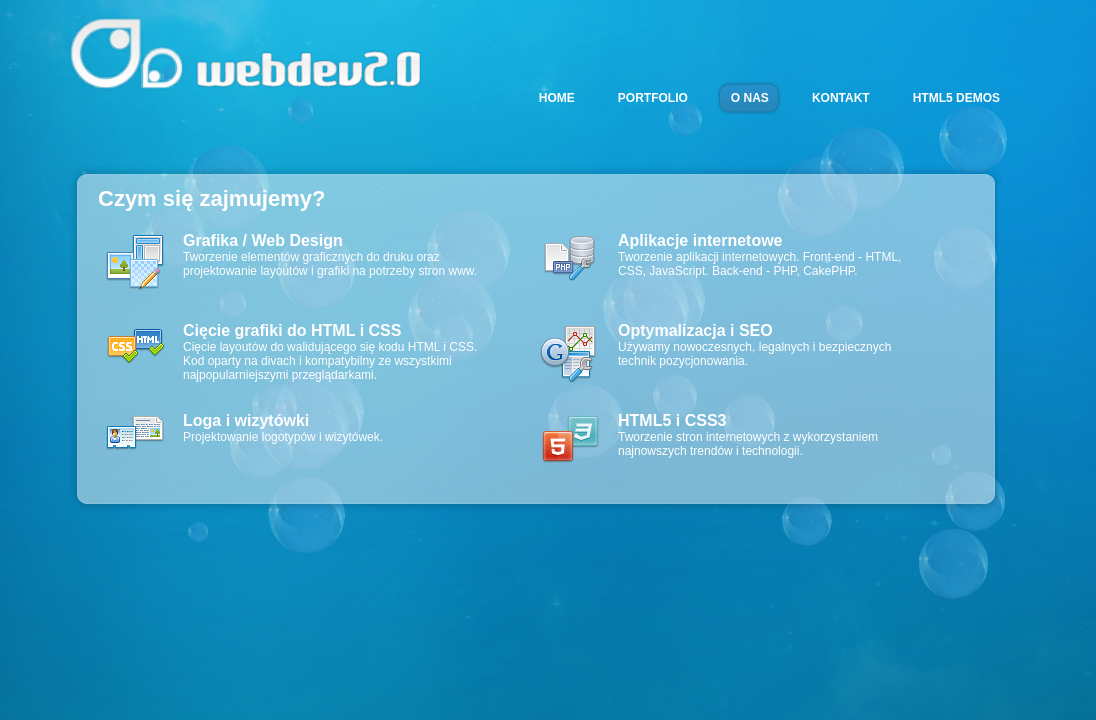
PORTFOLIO (653, 98)
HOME (557, 98)
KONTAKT (841, 98)
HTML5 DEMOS (956, 98)
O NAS (750, 98)
